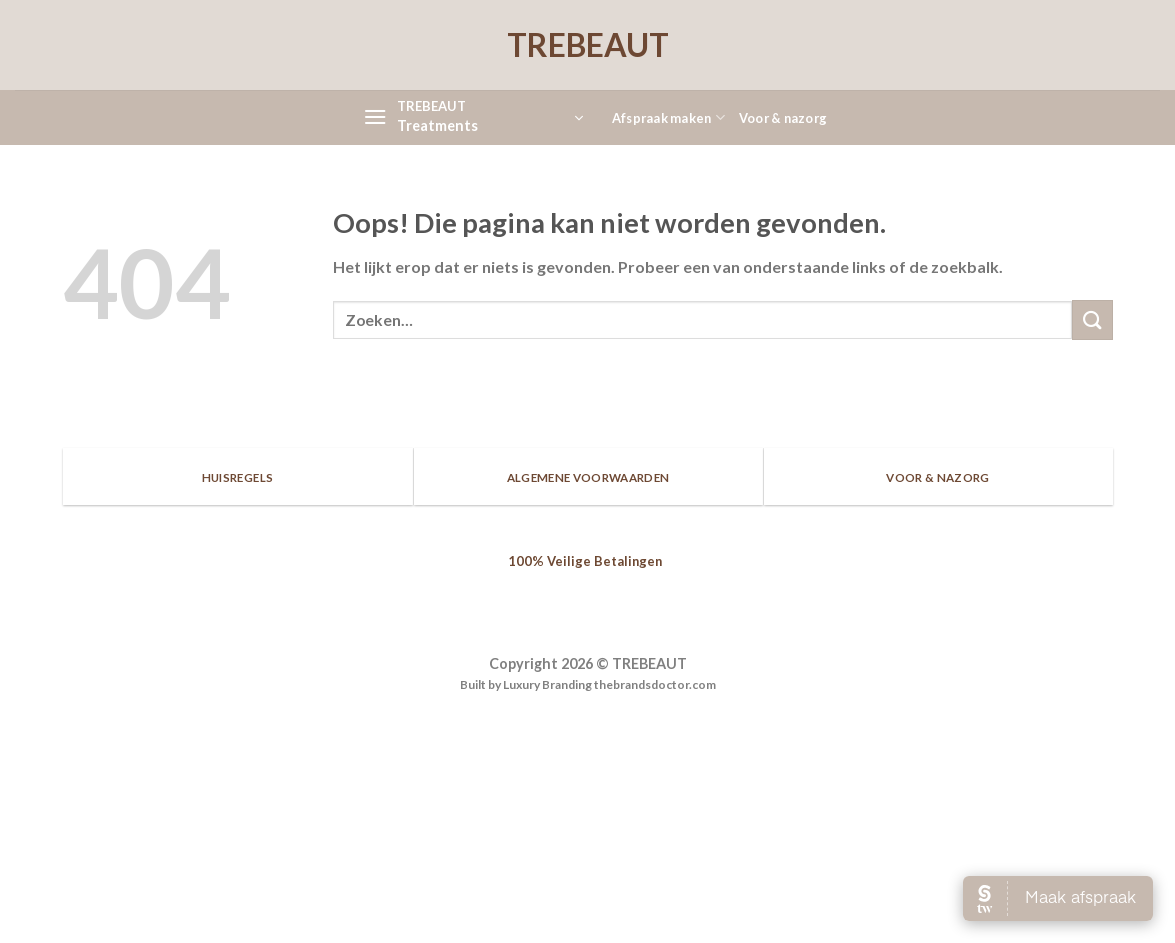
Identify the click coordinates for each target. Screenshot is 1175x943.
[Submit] (1092, 319)
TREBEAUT (588, 45)
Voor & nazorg (783, 118)
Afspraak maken (668, 117)
